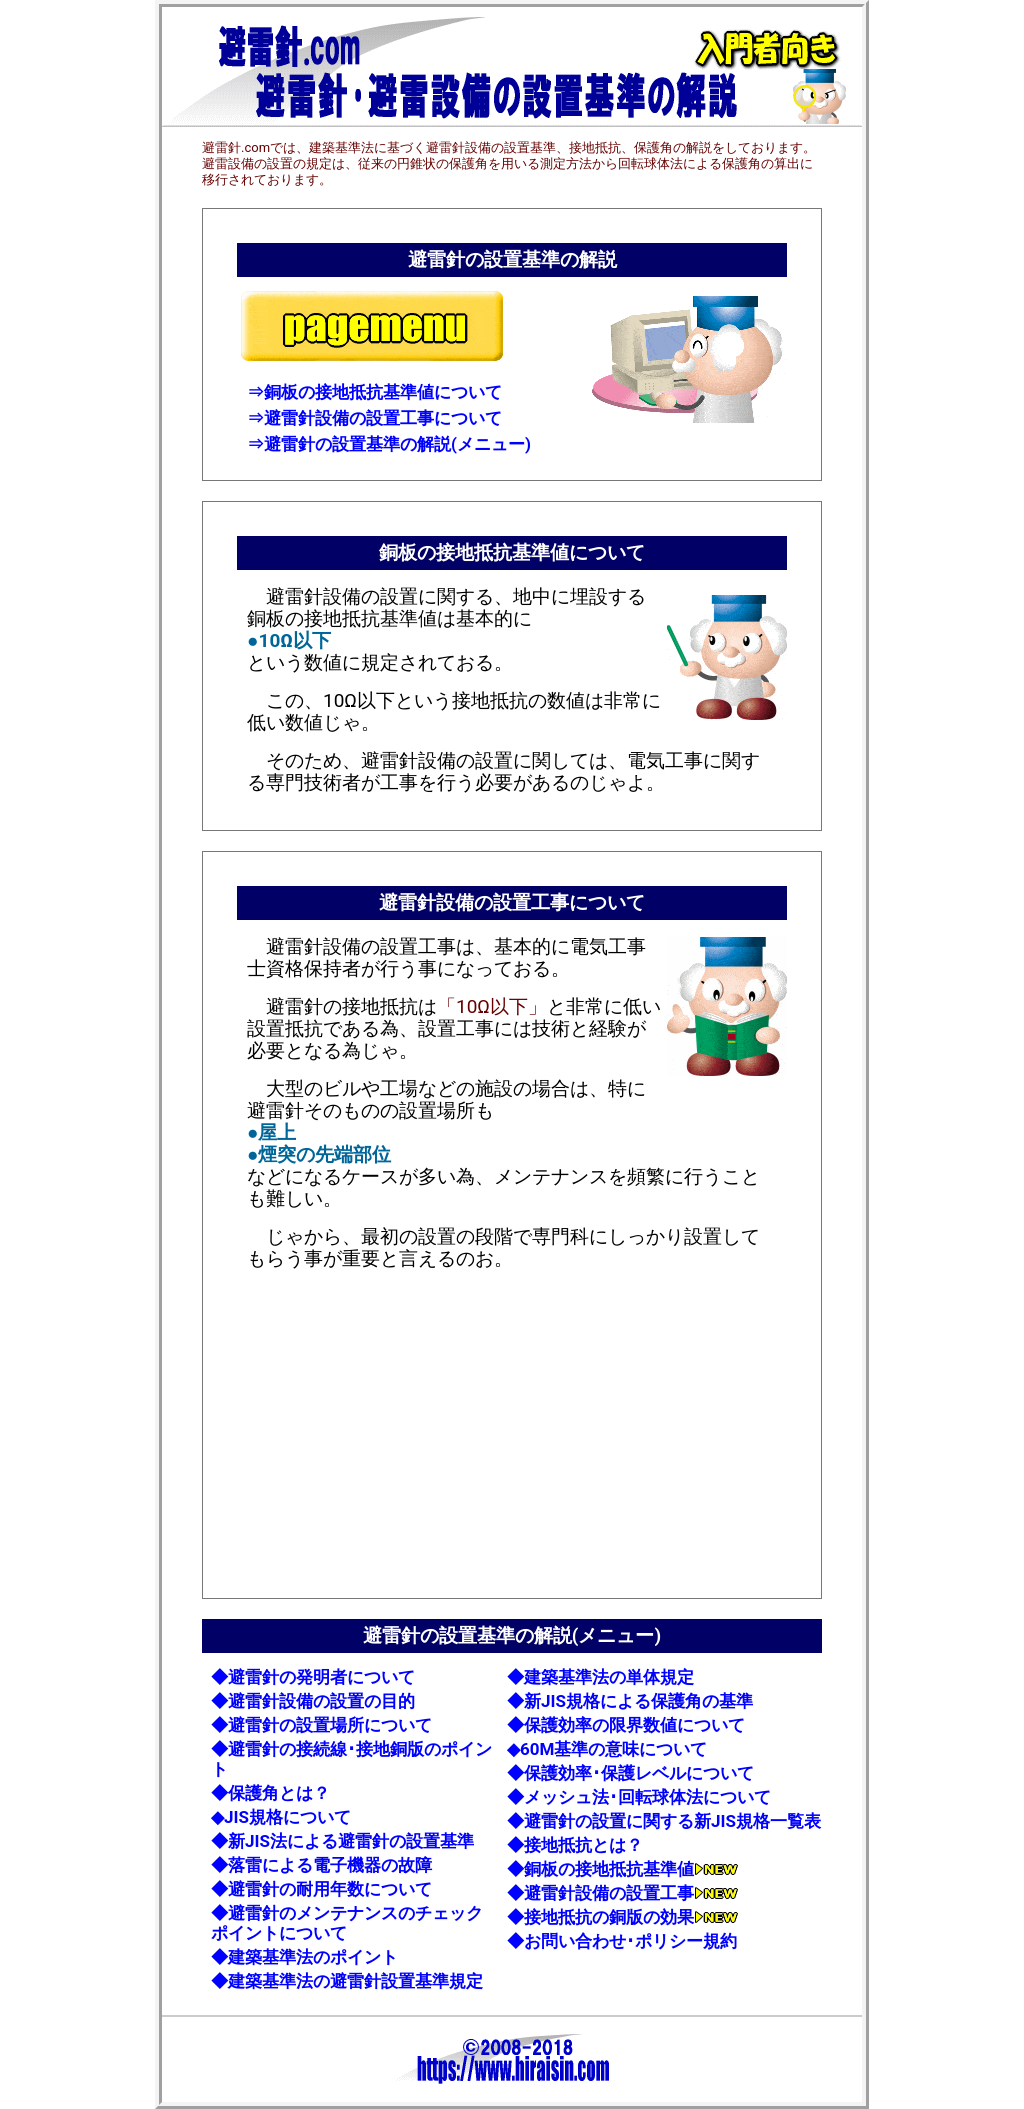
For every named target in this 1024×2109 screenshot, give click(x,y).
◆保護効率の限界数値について (626, 1725)
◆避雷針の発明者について (313, 1677)
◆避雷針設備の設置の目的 (313, 1701)
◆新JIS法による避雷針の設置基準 (342, 1841)
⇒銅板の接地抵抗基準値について (374, 392)
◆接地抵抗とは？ (575, 1845)
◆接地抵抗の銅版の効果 (622, 1917)
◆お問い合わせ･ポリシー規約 (622, 1941)
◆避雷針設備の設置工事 (622, 1893)
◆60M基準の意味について (607, 1749)
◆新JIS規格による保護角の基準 (630, 1701)
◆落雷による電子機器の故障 (321, 1865)
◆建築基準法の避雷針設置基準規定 (347, 1981)
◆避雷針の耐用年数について (321, 1889)
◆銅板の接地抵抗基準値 (622, 1869)
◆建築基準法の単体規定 (600, 1677)
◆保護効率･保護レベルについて (630, 1773)
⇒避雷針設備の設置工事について (374, 418)
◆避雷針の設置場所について (321, 1725)
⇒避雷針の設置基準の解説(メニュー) (389, 444)
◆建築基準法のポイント (304, 1957)
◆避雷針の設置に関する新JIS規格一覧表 (664, 1821)
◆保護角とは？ (270, 1793)
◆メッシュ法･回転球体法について (639, 1797)
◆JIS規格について (281, 1817)
